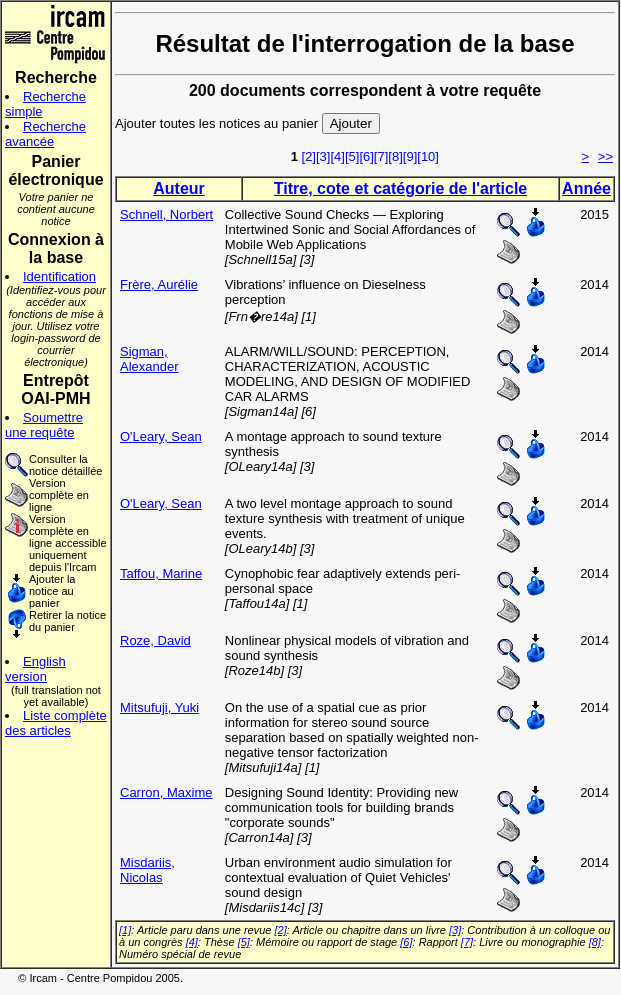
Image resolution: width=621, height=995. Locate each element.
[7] (381, 156)
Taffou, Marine (161, 573)
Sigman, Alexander (149, 359)
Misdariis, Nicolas (147, 870)
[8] (395, 156)
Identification (59, 276)
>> (605, 156)
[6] (366, 156)
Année (586, 188)
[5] (352, 156)
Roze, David (155, 640)
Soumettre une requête (44, 425)
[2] (309, 156)
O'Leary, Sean (161, 436)
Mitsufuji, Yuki (159, 707)
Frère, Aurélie (159, 284)
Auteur (179, 188)
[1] (125, 930)
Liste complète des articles (56, 723)
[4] (337, 156)
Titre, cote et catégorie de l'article (400, 188)
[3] (323, 156)
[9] (410, 156)
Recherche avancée (45, 134)
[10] (428, 156)
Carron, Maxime (166, 792)
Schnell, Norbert (166, 214)
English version (35, 669)
